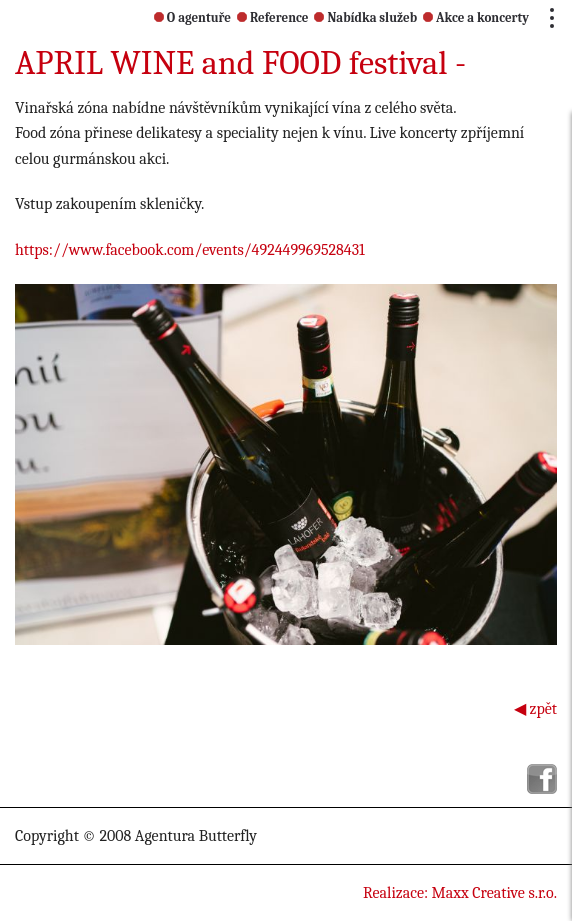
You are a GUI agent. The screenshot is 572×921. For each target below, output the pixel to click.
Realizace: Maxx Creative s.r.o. (460, 893)
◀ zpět (535, 709)
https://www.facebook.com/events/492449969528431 (190, 250)
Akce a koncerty (476, 17)
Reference (272, 17)
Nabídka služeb (365, 17)
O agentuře (192, 17)
